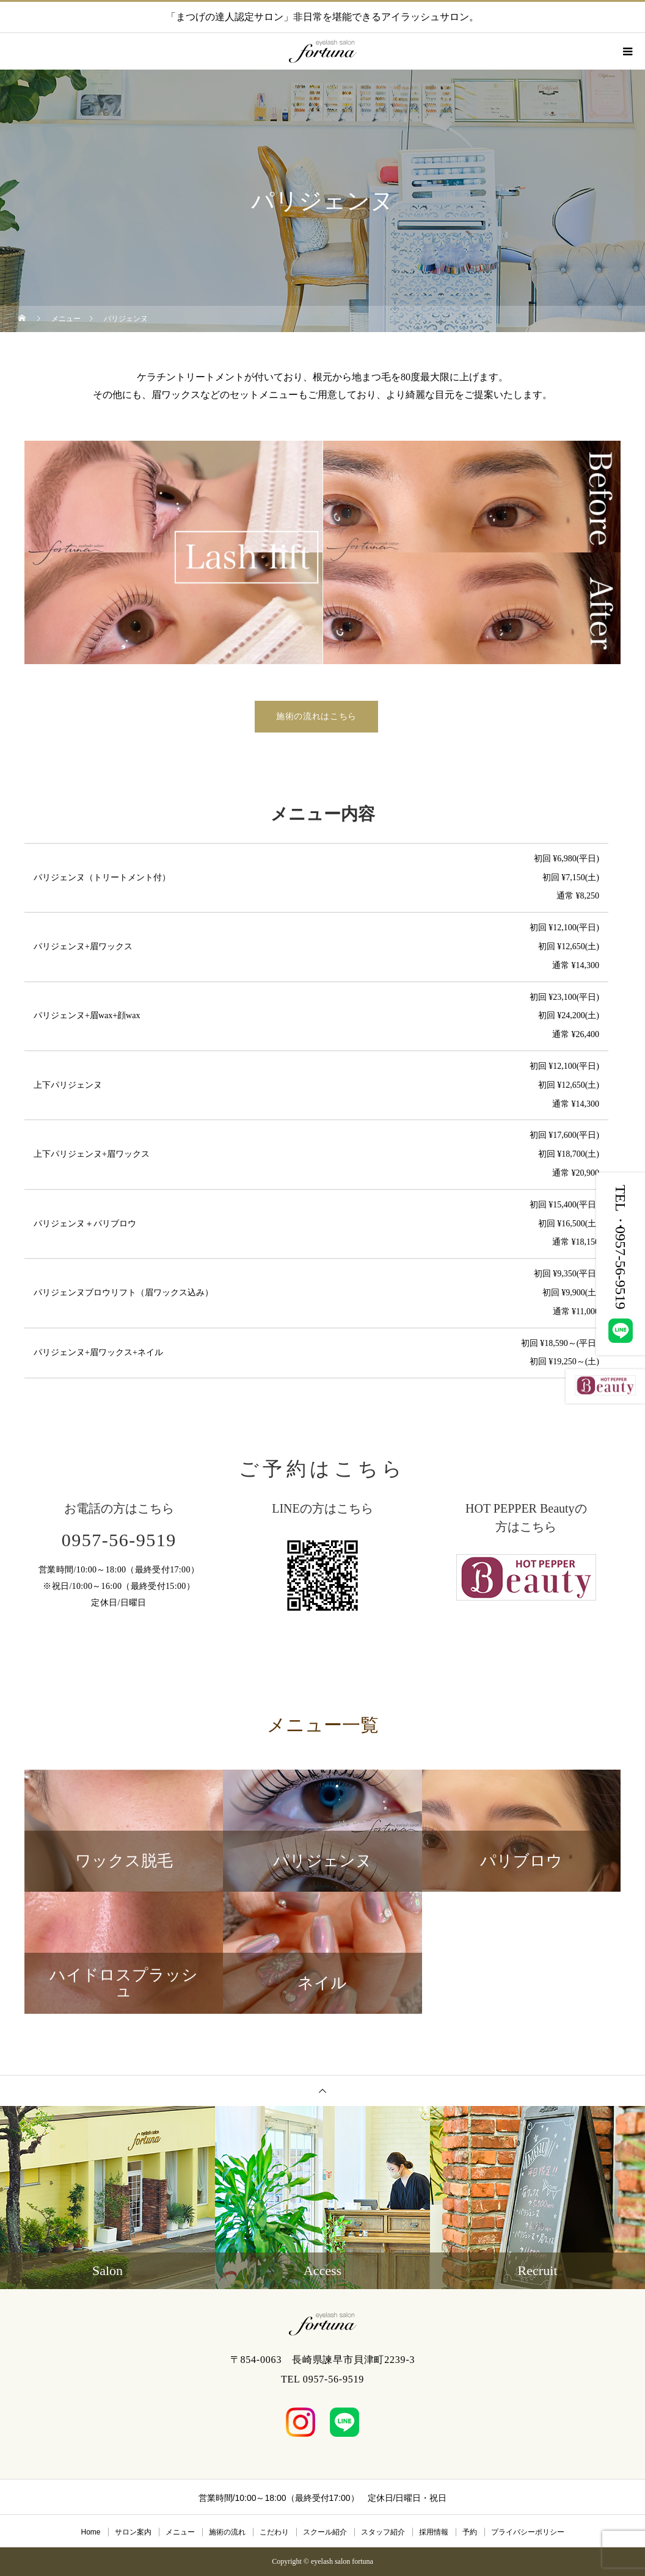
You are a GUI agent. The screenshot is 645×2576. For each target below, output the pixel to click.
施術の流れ (227, 2532)
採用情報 (433, 2532)
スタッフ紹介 (383, 2532)
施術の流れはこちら (316, 716)
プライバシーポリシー (527, 2532)
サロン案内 (133, 2532)
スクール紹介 (325, 2532)
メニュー (180, 2532)
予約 (469, 2532)
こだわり (274, 2532)
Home (90, 2532)
